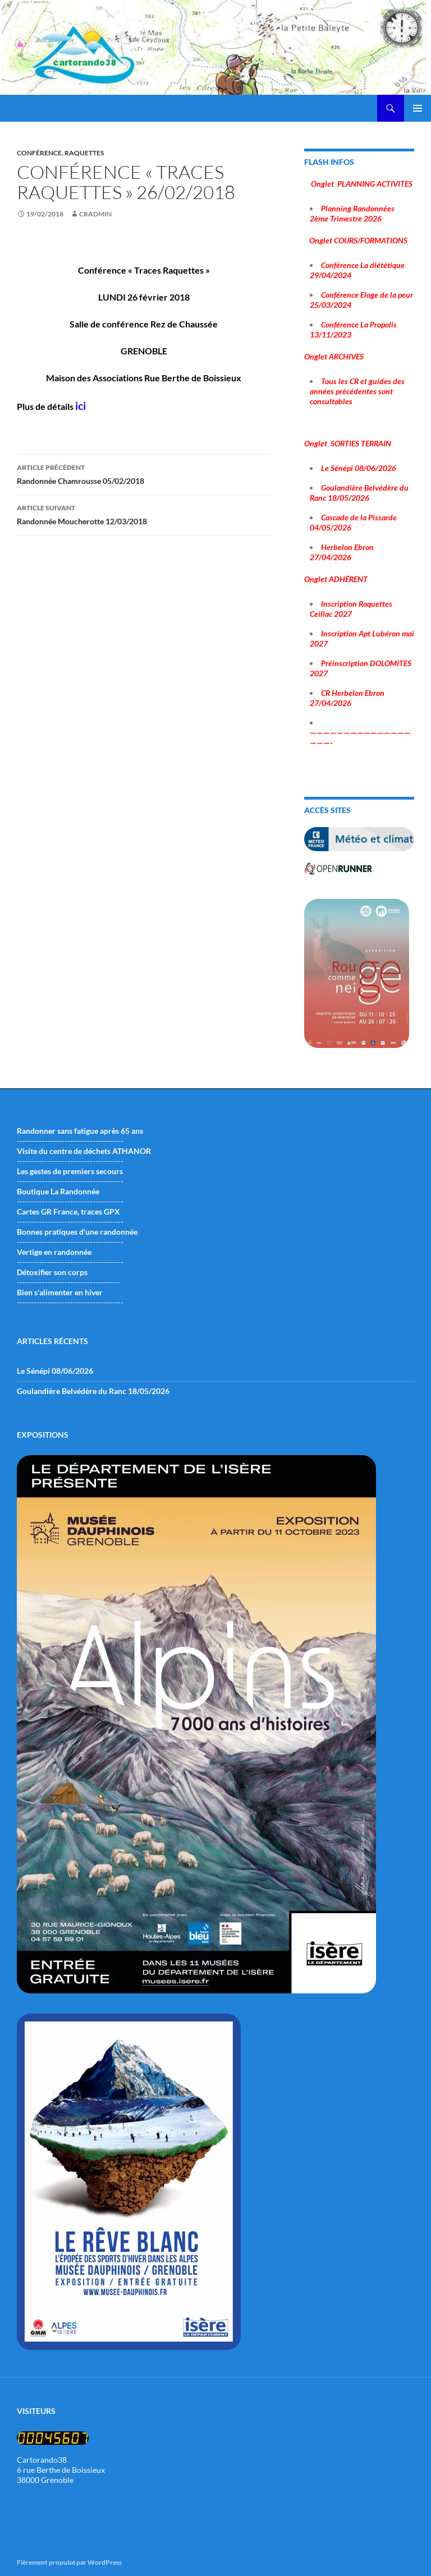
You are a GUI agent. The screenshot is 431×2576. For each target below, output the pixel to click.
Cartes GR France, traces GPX (68, 1211)
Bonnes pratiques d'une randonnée (77, 1231)
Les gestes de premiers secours (70, 1171)
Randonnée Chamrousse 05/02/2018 (143, 473)
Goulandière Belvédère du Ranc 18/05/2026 (93, 1391)
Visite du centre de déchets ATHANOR (84, 1151)
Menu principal (417, 108)
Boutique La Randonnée (58, 1191)
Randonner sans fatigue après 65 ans (80, 1130)
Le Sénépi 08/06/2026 (55, 1370)
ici (80, 406)
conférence (39, 153)
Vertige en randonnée (54, 1252)
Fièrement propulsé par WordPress (69, 2562)
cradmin (95, 214)
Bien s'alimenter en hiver (60, 1292)
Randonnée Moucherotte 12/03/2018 (143, 513)
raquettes (84, 153)
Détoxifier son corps (52, 1272)
